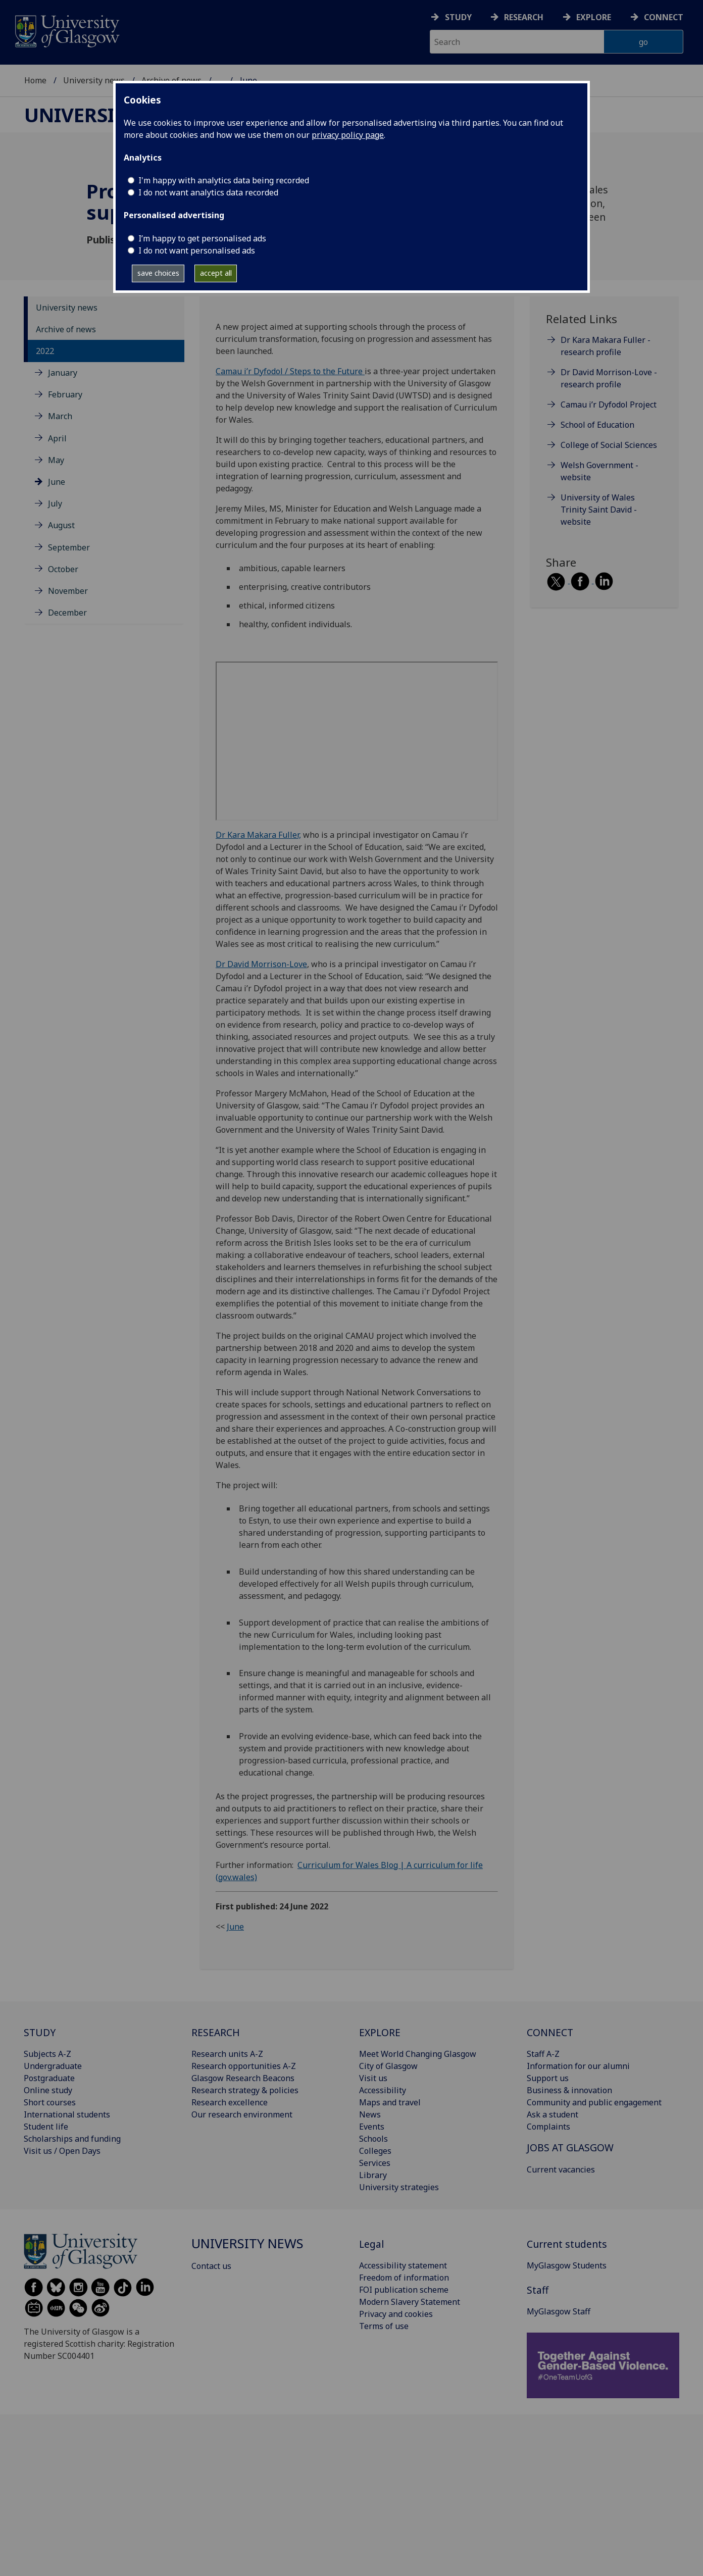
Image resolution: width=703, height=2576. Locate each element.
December (67, 612)
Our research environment (241, 2114)
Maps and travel (390, 2102)
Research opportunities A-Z (243, 2066)
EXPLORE (379, 2032)
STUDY (40, 2032)
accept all (216, 273)
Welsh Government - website (599, 471)
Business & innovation (569, 2090)
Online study (48, 2090)
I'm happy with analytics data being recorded (223, 180)
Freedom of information (404, 2277)
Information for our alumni (578, 2066)
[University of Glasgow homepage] (66, 30)
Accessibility (382, 2090)
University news (94, 80)
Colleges (375, 2150)
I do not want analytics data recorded (208, 192)
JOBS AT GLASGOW (570, 2147)
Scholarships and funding (72, 2138)
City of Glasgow (388, 2066)
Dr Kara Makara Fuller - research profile (605, 346)
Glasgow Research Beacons (242, 2078)
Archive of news (66, 329)
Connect (663, 17)
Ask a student (552, 2114)
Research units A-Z (227, 2053)
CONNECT (550, 2032)
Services (374, 2162)
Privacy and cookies (396, 2313)
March (60, 416)
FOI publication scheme (403, 2289)
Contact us (211, 2265)
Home (35, 80)
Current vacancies (561, 2169)
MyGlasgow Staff (558, 2311)
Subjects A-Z (47, 2053)
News (370, 2114)
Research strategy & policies (244, 2090)
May (56, 460)
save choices (158, 273)
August (61, 525)
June (56, 481)
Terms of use (384, 2326)
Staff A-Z (543, 2053)
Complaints (548, 2126)
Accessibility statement (403, 2265)
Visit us (373, 2078)
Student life (46, 2126)
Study (458, 17)
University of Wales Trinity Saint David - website (599, 509)
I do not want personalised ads (196, 250)
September (69, 547)
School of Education (597, 424)
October (63, 569)
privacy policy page (348, 134)
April (57, 438)
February (65, 394)
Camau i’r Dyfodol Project (609, 404)
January (62, 372)
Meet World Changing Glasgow (417, 2053)
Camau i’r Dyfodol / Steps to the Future (290, 371)
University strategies (399, 2187)
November (68, 590)
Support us (548, 2078)
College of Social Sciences (609, 444)
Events (371, 2126)
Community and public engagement (594, 2102)
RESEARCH (215, 2032)
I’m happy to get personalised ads (202, 238)
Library (373, 2175)
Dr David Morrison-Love (261, 964)
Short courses (50, 2102)
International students (67, 2114)
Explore (593, 17)
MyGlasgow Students (567, 2265)
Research (523, 17)
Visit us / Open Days (62, 2150)
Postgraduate (49, 2078)
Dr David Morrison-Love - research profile (609, 378)
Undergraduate (53, 2066)
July (55, 503)
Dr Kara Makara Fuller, (258, 834)
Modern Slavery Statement (409, 2301)
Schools (373, 2138)
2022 (45, 351)
